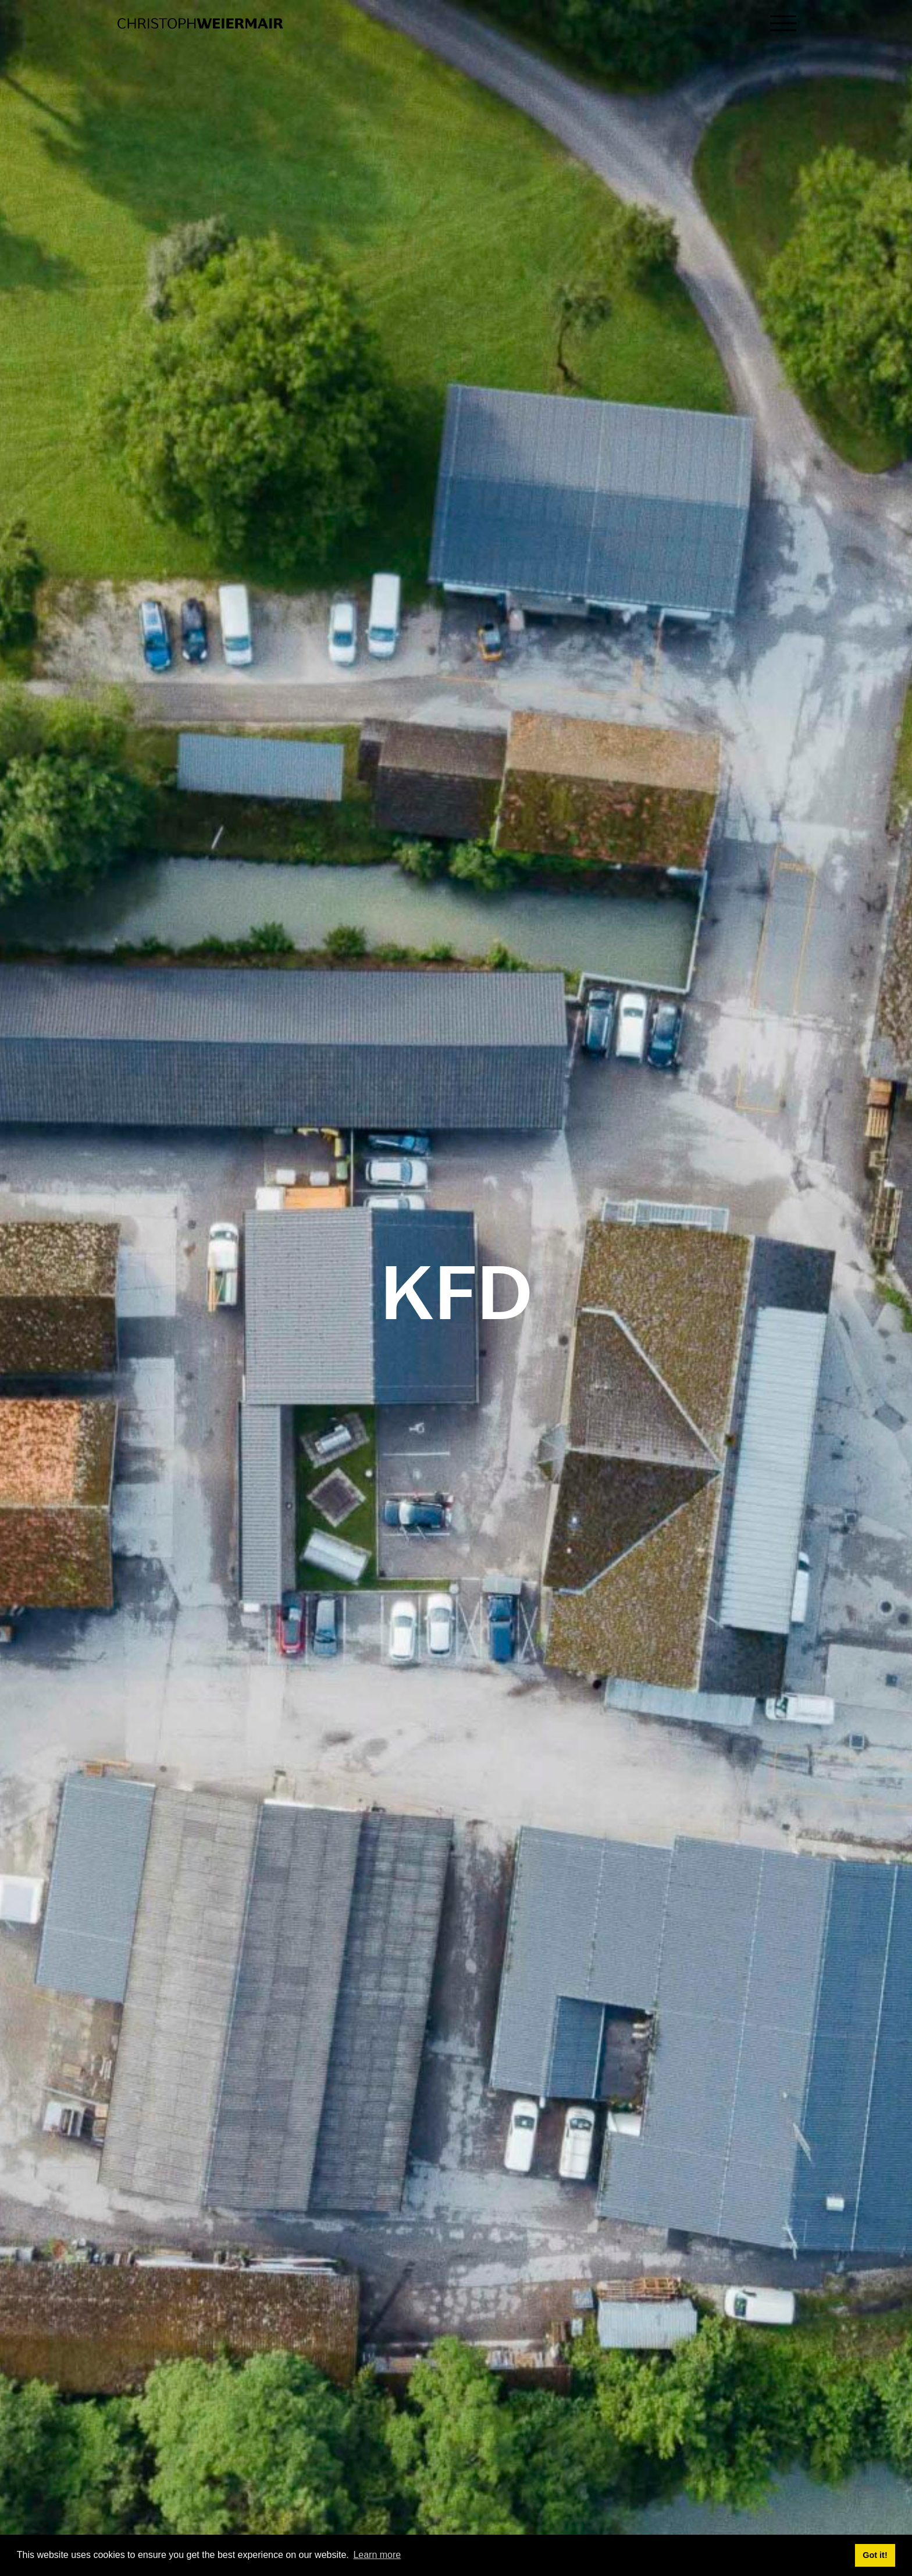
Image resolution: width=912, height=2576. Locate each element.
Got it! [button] (875, 2555)
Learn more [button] (377, 2555)
